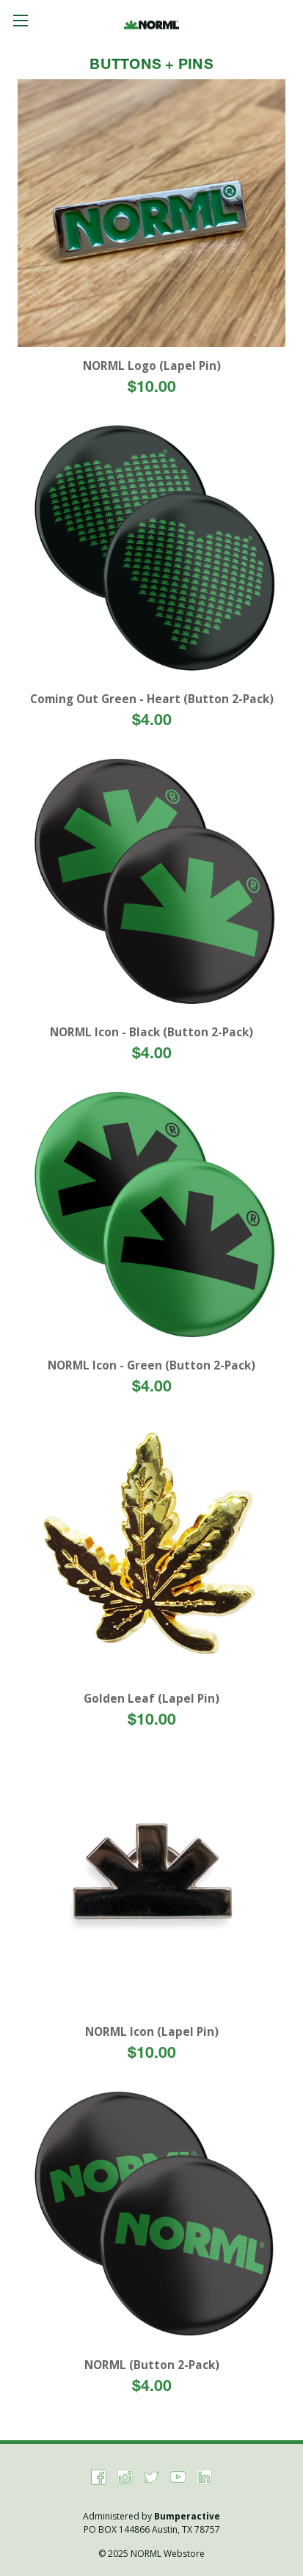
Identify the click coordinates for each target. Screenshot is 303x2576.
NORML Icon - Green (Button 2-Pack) (151, 1365)
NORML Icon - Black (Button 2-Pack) (151, 1032)
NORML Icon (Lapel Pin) (152, 2032)
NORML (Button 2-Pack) (151, 2365)
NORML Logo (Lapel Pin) (152, 366)
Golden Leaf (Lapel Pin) (151, 1698)
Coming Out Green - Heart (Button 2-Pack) (152, 699)
